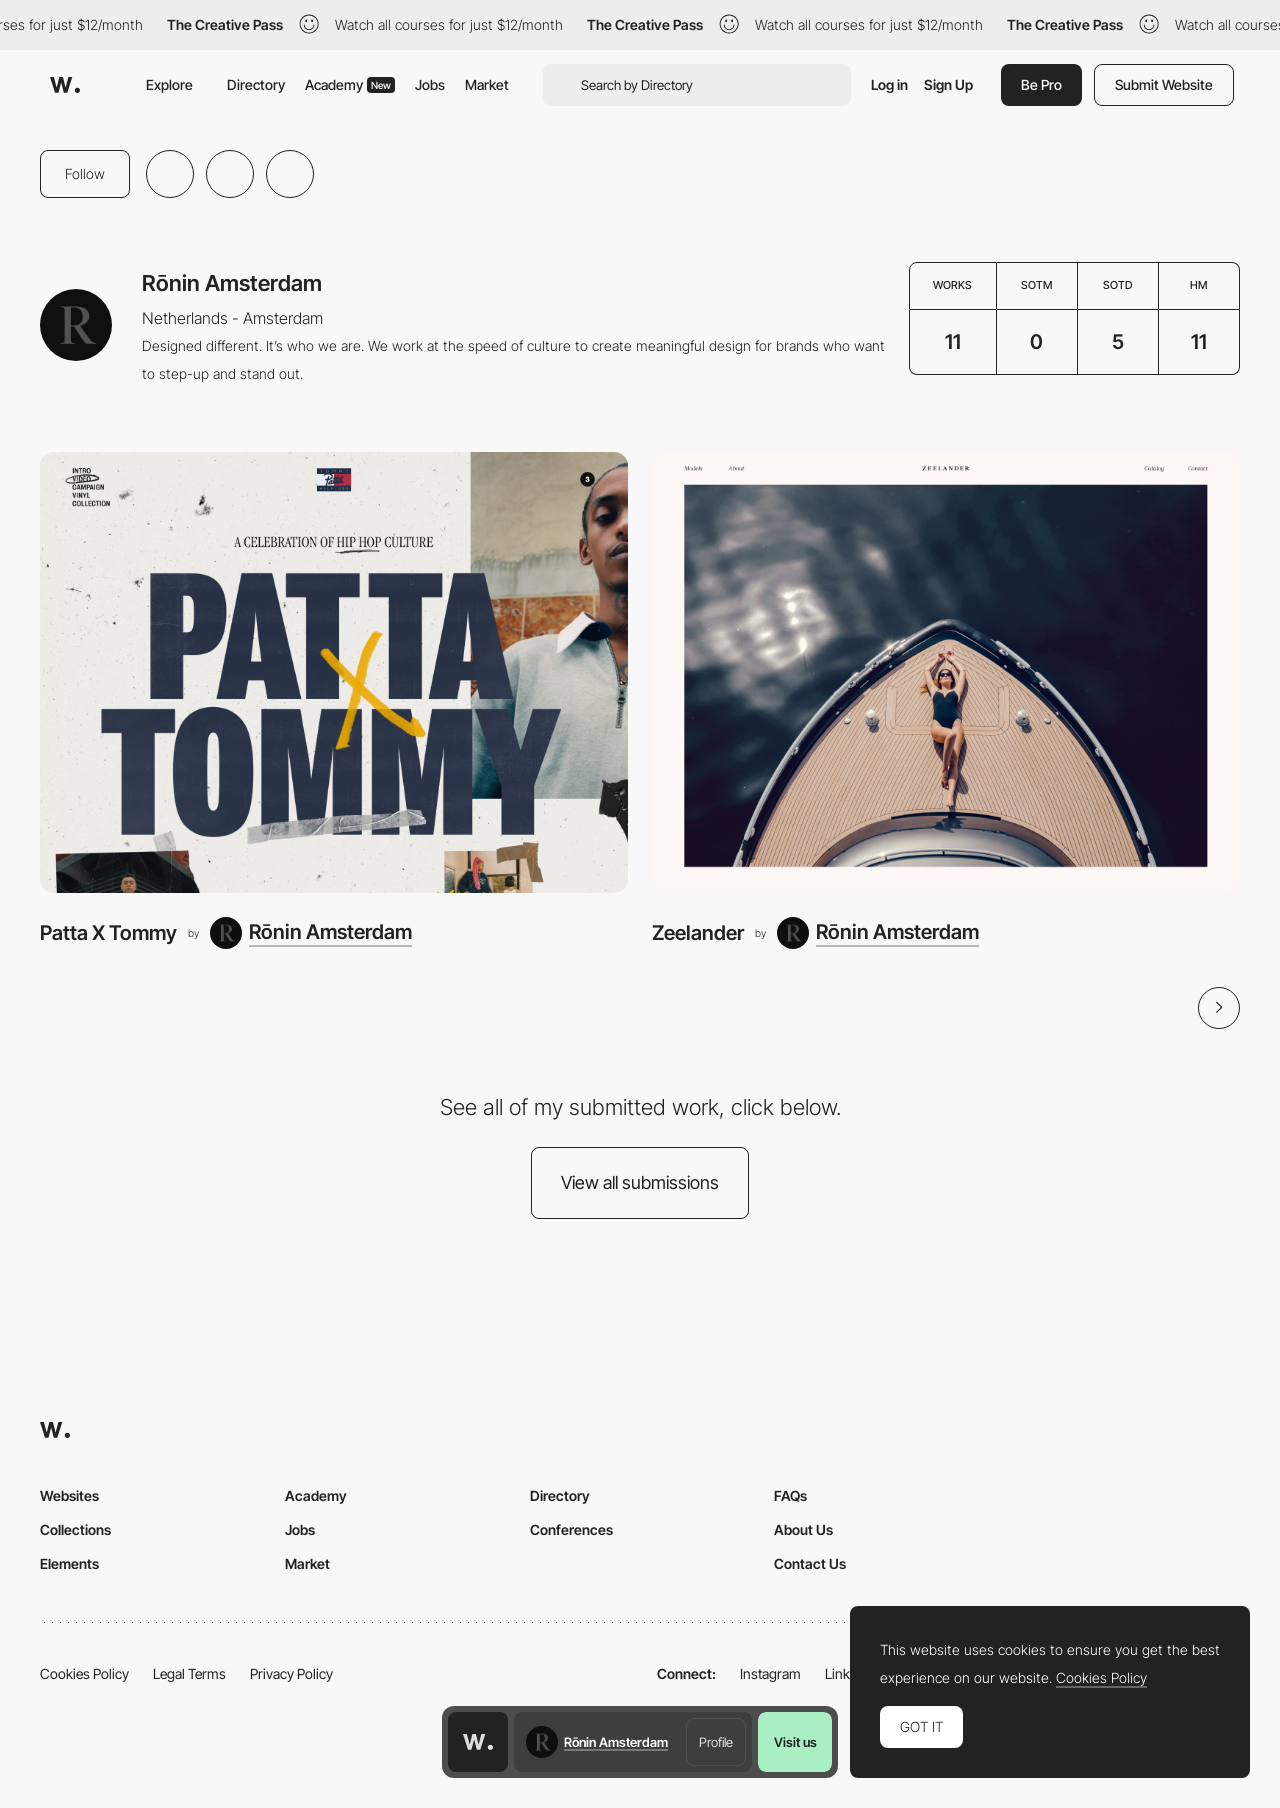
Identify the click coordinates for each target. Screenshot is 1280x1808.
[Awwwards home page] (478, 1742)
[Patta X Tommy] (334, 672)
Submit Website (1164, 84)
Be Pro (1041, 84)
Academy (350, 84)
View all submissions (640, 1182)
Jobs (430, 84)
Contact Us (810, 1563)
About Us (803, 1529)
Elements (69, 1563)
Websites (69, 1495)
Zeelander (698, 932)
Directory (256, 84)
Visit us (795, 1742)
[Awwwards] (65, 85)
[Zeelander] (946, 672)
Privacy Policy (291, 1673)
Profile (716, 1742)
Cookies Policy (84, 1673)
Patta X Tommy (108, 932)
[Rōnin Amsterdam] (311, 933)
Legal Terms (189, 1673)
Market (487, 84)
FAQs (790, 1495)
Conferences (571, 1529)
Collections (75, 1529)
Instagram (770, 1673)
